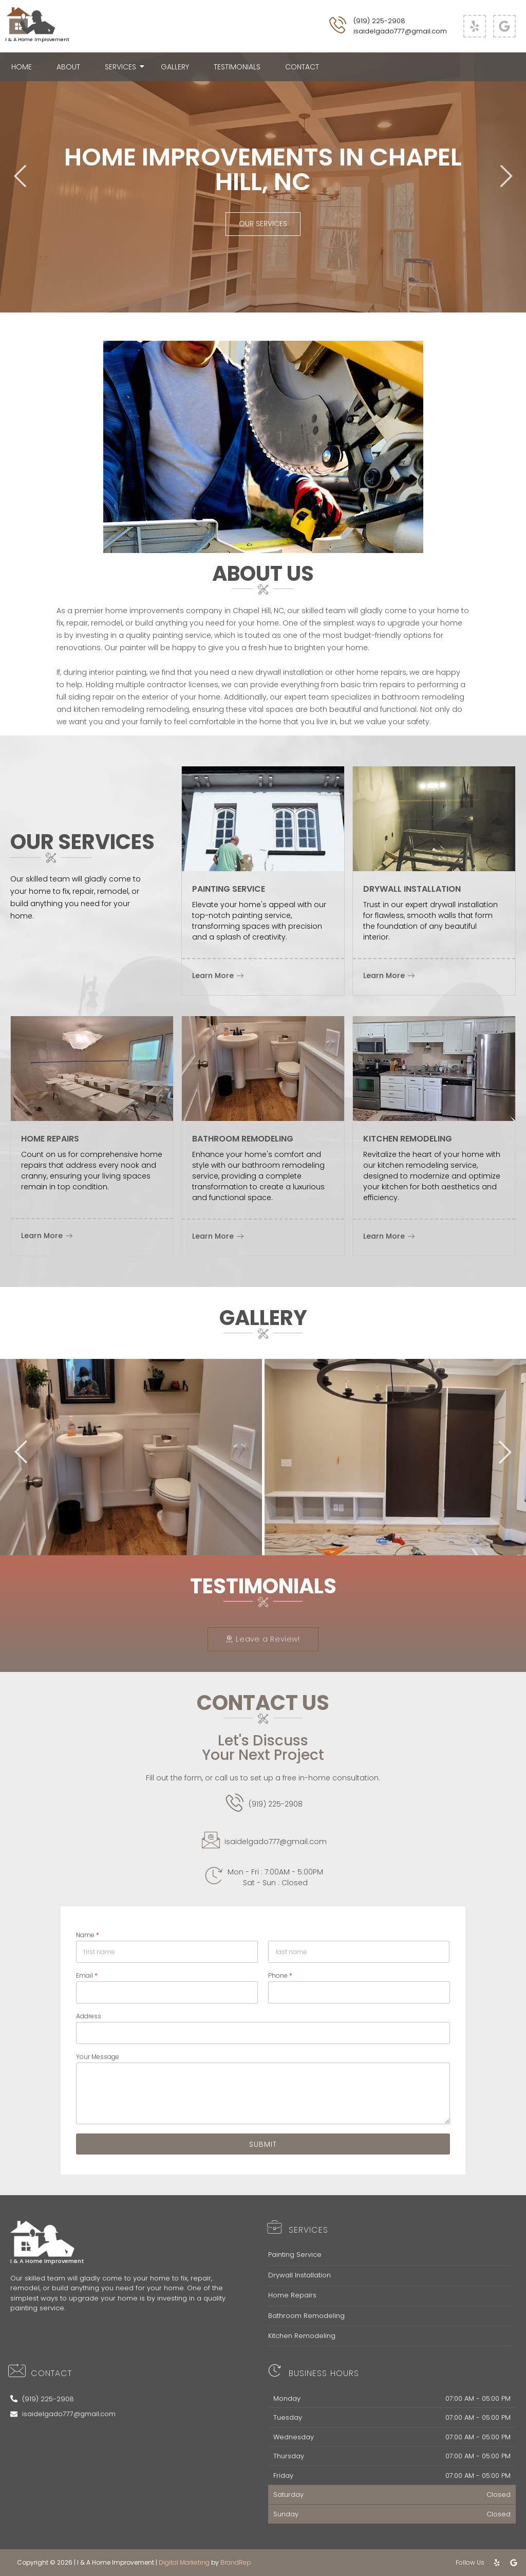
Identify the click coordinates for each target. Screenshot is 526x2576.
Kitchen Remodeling (301, 2336)
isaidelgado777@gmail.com (400, 31)
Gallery (175, 67)
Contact (302, 67)
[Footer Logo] (42, 2239)
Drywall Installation (299, 2275)
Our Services (263, 223)
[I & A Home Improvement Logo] (31, 20)
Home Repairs (292, 2295)
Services (123, 67)
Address (88, 2016)
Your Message (97, 2056)
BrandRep (235, 2562)
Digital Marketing (184, 2562)
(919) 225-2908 (379, 21)
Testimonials (237, 67)
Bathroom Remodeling (306, 2316)
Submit (263, 2144)
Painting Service (295, 2254)
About (68, 67)
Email (87, 1975)
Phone (280, 1975)
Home (21, 67)
